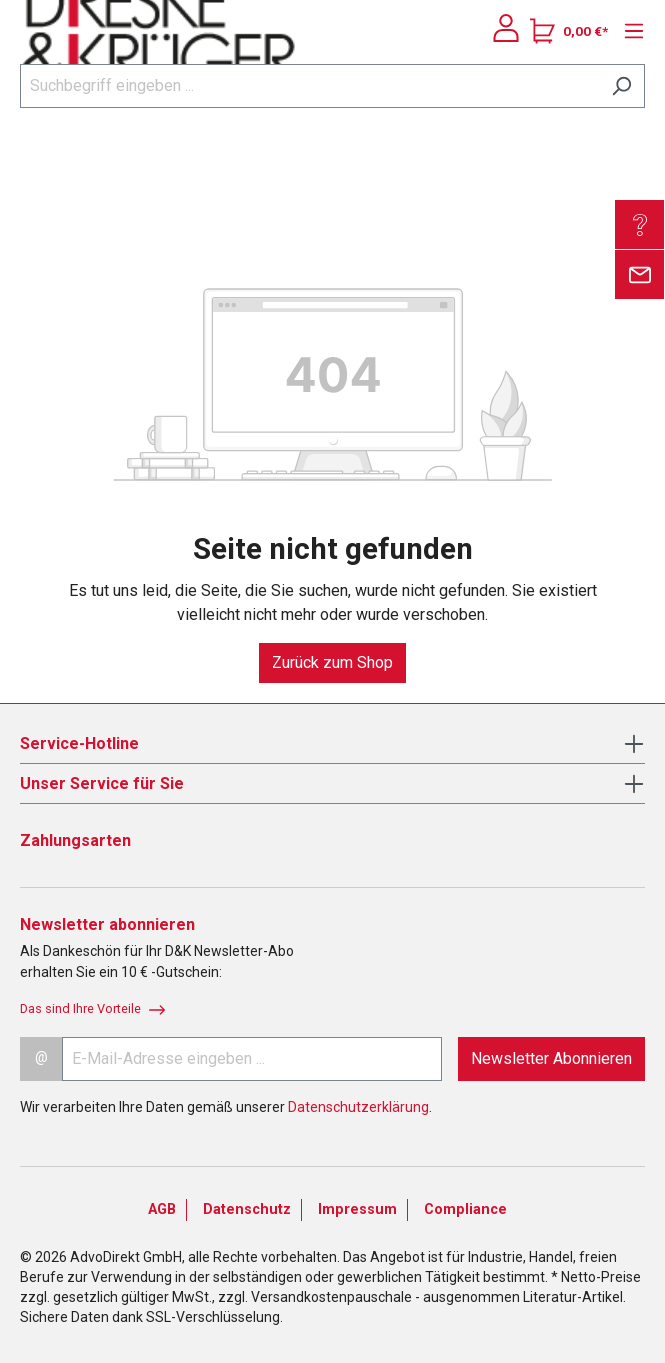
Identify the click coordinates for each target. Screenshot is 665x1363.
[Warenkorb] (569, 31)
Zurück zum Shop (332, 662)
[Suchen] (621, 86)
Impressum (357, 1209)
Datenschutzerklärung (358, 1107)
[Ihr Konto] (506, 28)
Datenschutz (247, 1209)
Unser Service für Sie (102, 783)
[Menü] (629, 31)
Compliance (465, 1209)
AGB (162, 1209)
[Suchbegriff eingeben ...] (309, 86)
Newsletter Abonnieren (551, 1058)
